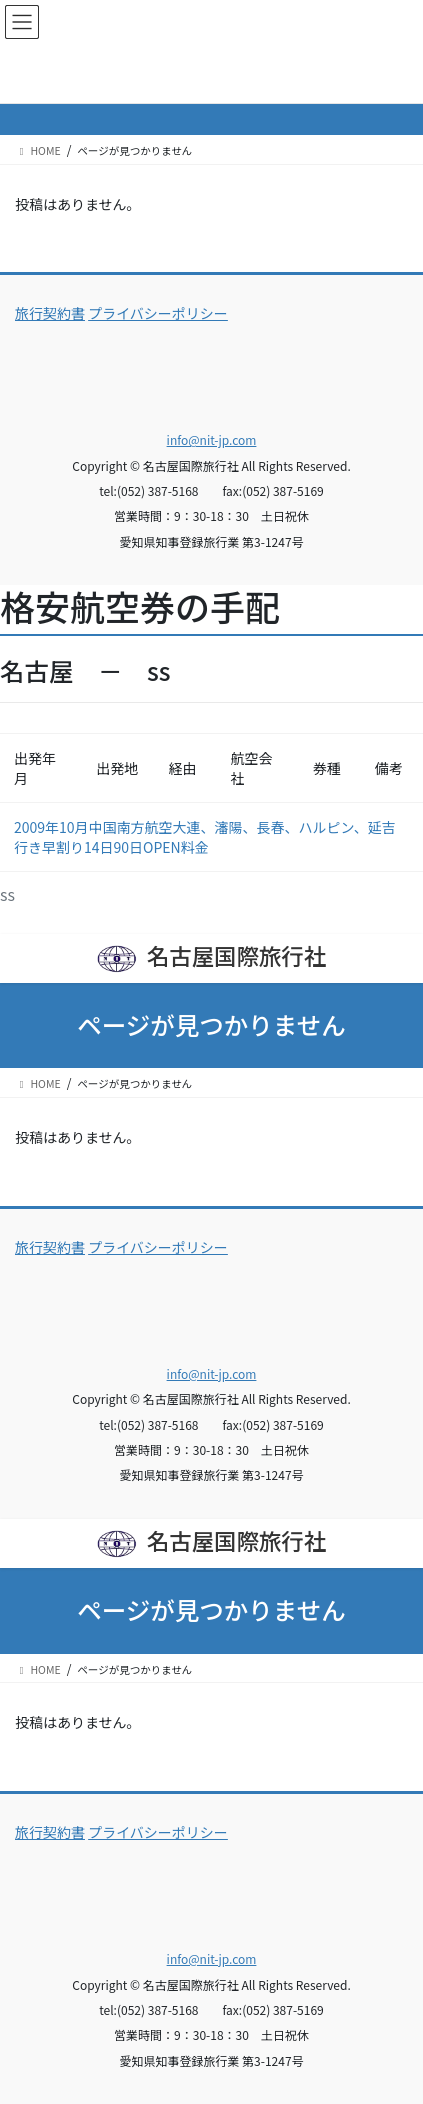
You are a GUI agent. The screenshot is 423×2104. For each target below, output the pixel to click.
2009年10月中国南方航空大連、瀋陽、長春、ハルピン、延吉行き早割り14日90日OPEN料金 (205, 837)
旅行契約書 (50, 313)
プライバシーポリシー (158, 313)
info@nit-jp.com (212, 439)
